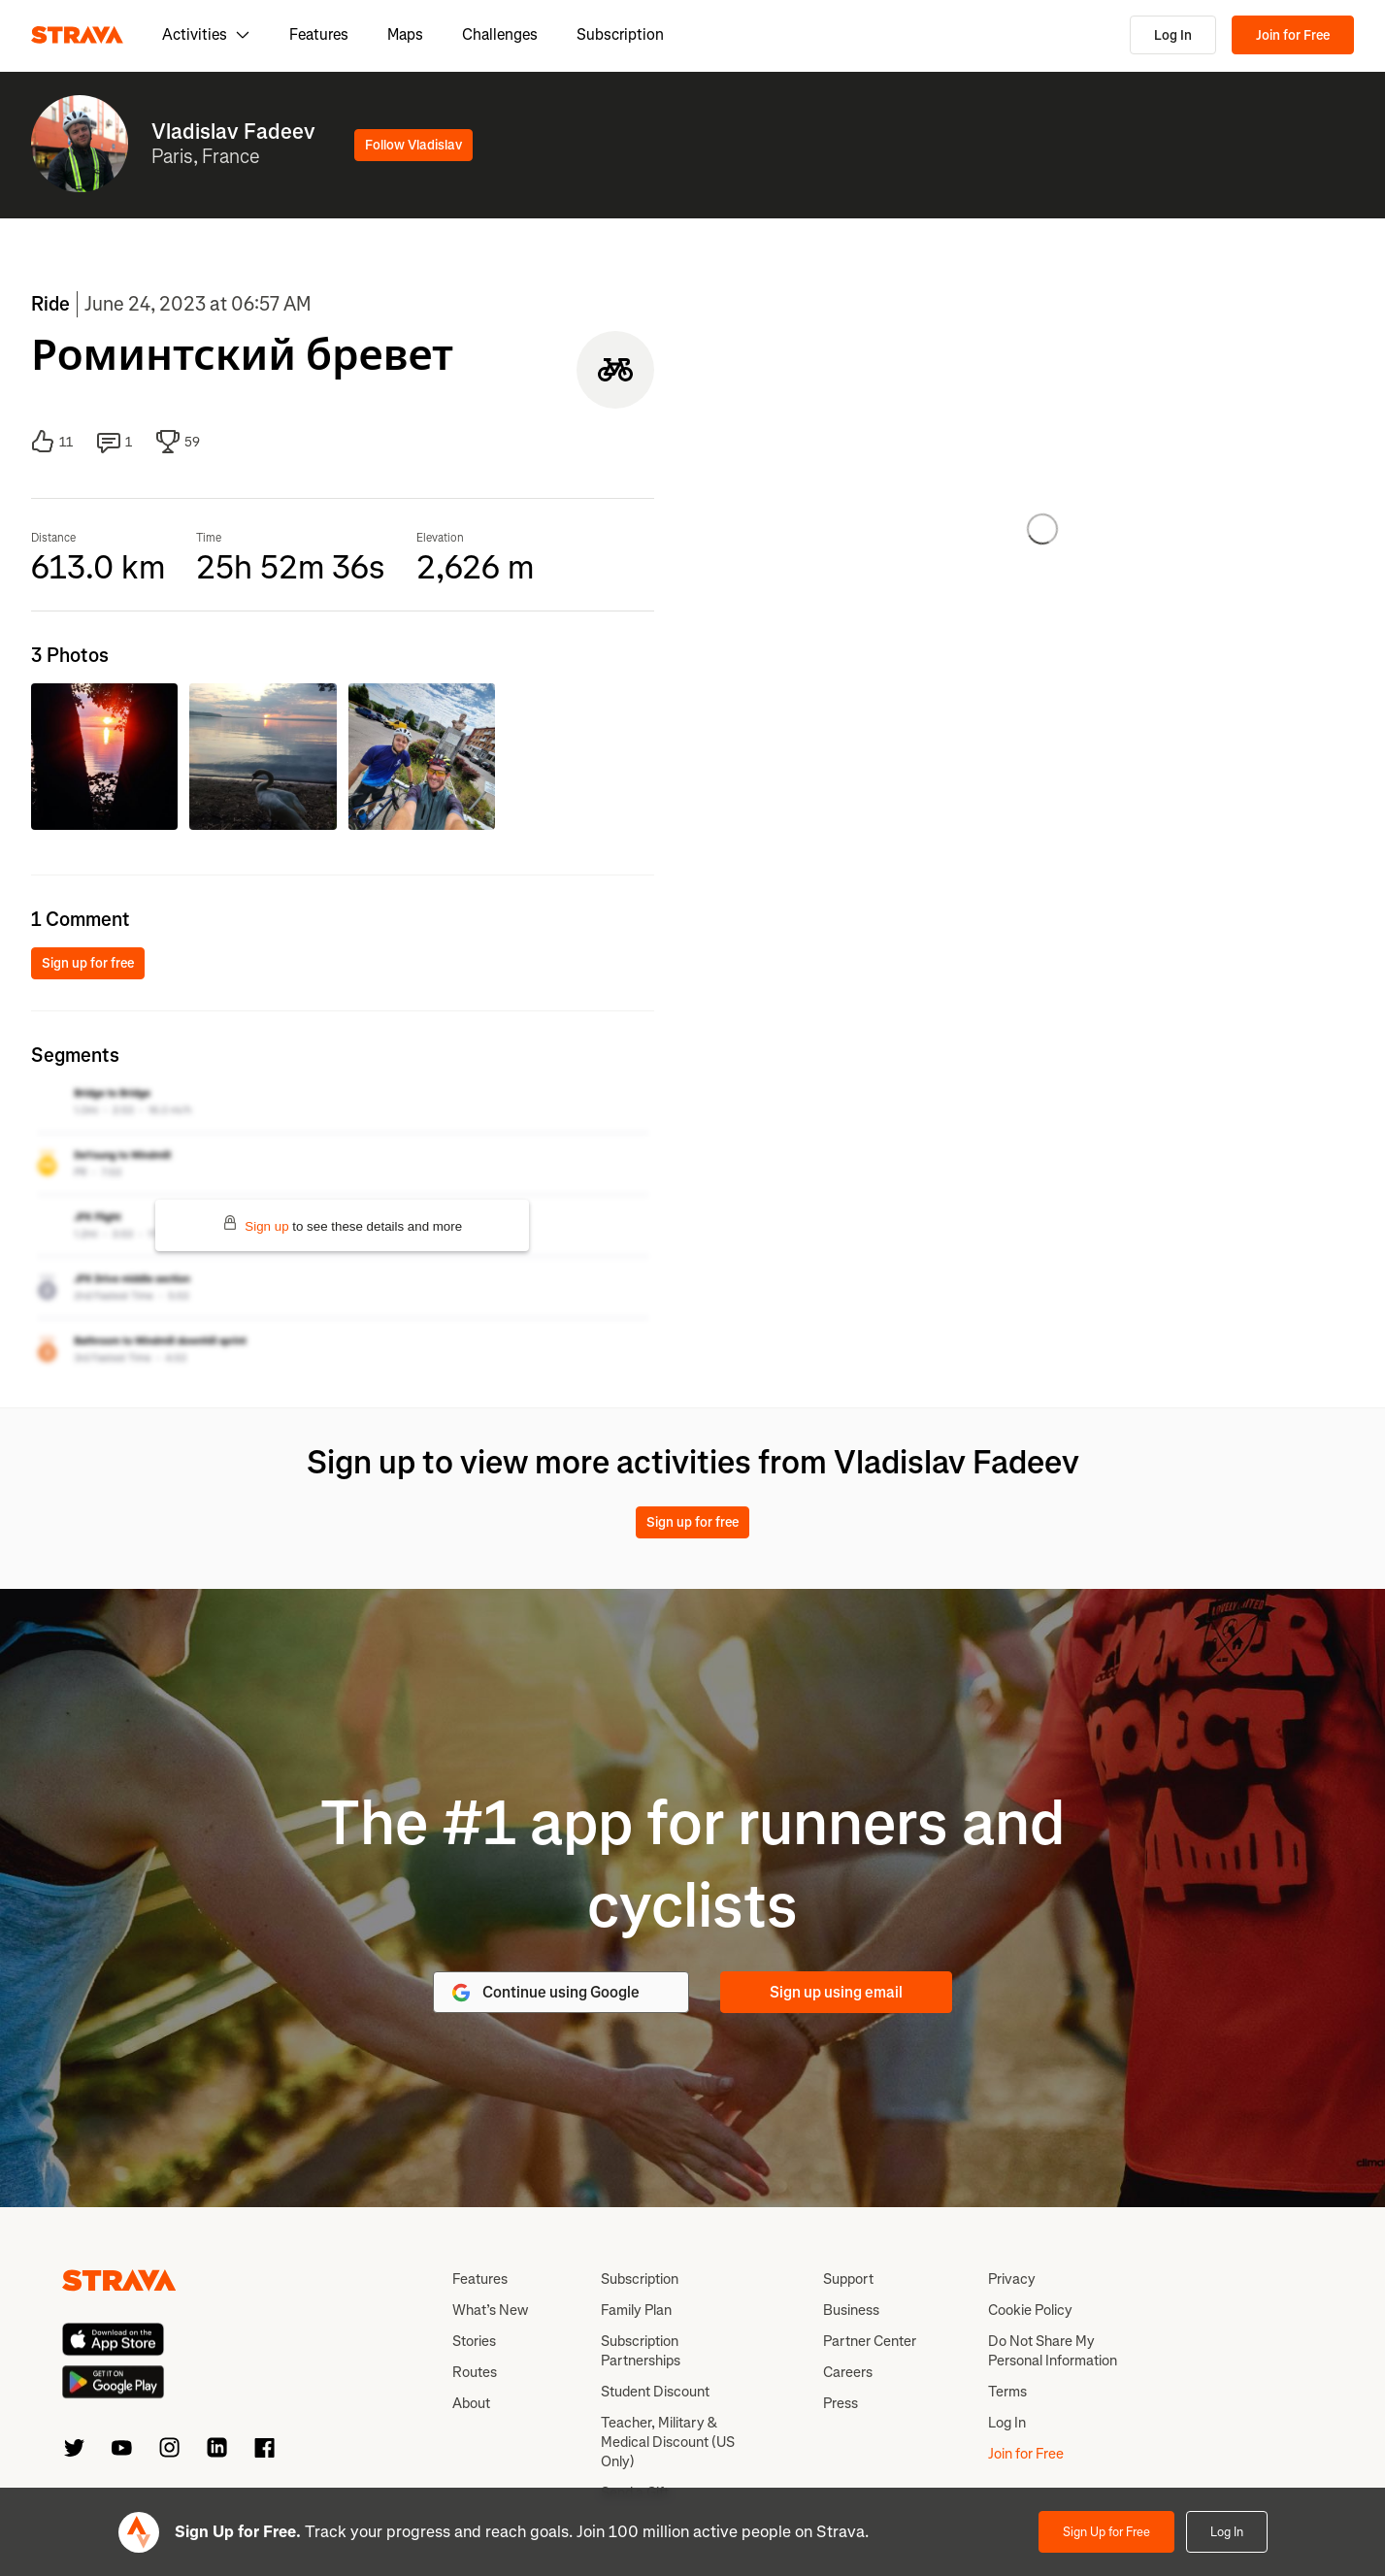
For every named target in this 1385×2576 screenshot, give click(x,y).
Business (851, 2310)
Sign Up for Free (1106, 2532)
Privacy (1012, 2279)
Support (848, 2279)
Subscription (620, 34)
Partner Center (869, 2341)
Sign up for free (88, 963)
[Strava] (77, 34)
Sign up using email (836, 1992)
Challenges (500, 34)
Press (840, 2403)
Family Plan (636, 2310)
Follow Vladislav (413, 145)
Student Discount (655, 2391)
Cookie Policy (1030, 2310)
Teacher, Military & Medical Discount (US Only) (668, 2442)
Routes (474, 2372)
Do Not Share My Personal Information (1052, 2350)
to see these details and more (342, 1224)
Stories (474, 2341)
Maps (405, 34)
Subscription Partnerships (640, 2350)
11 (52, 441)
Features (318, 34)
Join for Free (1293, 35)
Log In (1173, 35)
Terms (1007, 2391)
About (471, 2403)
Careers (848, 2372)
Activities (206, 34)
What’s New (490, 2310)
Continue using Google (544, 1992)
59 (178, 441)
